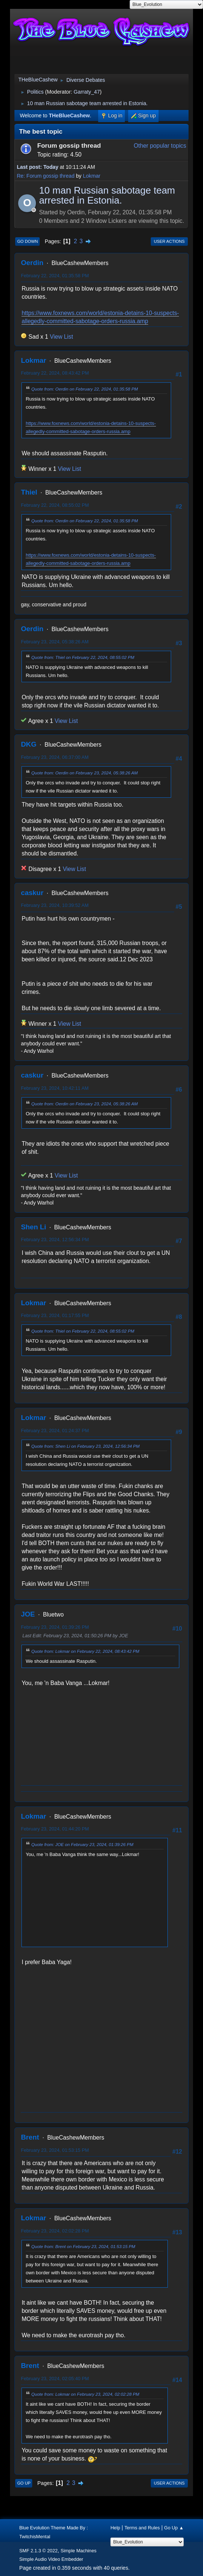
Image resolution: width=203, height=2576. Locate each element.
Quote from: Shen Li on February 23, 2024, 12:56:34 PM (85, 1446)
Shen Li (33, 1227)
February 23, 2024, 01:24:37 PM (55, 1430)
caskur (32, 893)
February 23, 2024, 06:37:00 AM (55, 757)
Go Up (23, 2483)
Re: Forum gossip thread (45, 176)
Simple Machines (78, 2550)
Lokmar (91, 176)
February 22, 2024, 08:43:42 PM (55, 373)
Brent (30, 2137)
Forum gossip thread (69, 145)
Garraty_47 (87, 92)
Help (115, 2527)
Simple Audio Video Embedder (51, 2559)
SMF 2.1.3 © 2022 (38, 2550)
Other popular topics (160, 146)
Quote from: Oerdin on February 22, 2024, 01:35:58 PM (84, 388)
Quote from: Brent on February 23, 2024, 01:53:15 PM (83, 2246)
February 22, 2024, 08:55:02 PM (55, 505)
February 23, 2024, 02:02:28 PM (55, 2231)
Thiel (29, 492)
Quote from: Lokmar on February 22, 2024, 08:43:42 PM (85, 1651)
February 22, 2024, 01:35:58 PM (55, 275)
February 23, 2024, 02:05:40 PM (55, 2378)
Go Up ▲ (174, 2527)
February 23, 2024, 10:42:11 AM (55, 1088)
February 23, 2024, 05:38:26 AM (55, 641)
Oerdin (32, 263)
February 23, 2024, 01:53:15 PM (55, 2150)
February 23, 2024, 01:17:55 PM (55, 1315)
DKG (28, 744)
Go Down (27, 241)
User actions (169, 241)
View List (61, 337)
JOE (28, 1614)
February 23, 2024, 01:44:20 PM (55, 1829)
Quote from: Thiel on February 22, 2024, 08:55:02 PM (82, 657)
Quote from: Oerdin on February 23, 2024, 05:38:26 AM (84, 772)
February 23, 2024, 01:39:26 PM (55, 1627)
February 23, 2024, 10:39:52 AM (55, 905)
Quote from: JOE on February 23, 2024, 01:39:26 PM (82, 1844)
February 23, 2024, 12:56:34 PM (55, 1239)
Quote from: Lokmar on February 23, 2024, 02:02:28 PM (85, 2394)
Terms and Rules (142, 2527)
